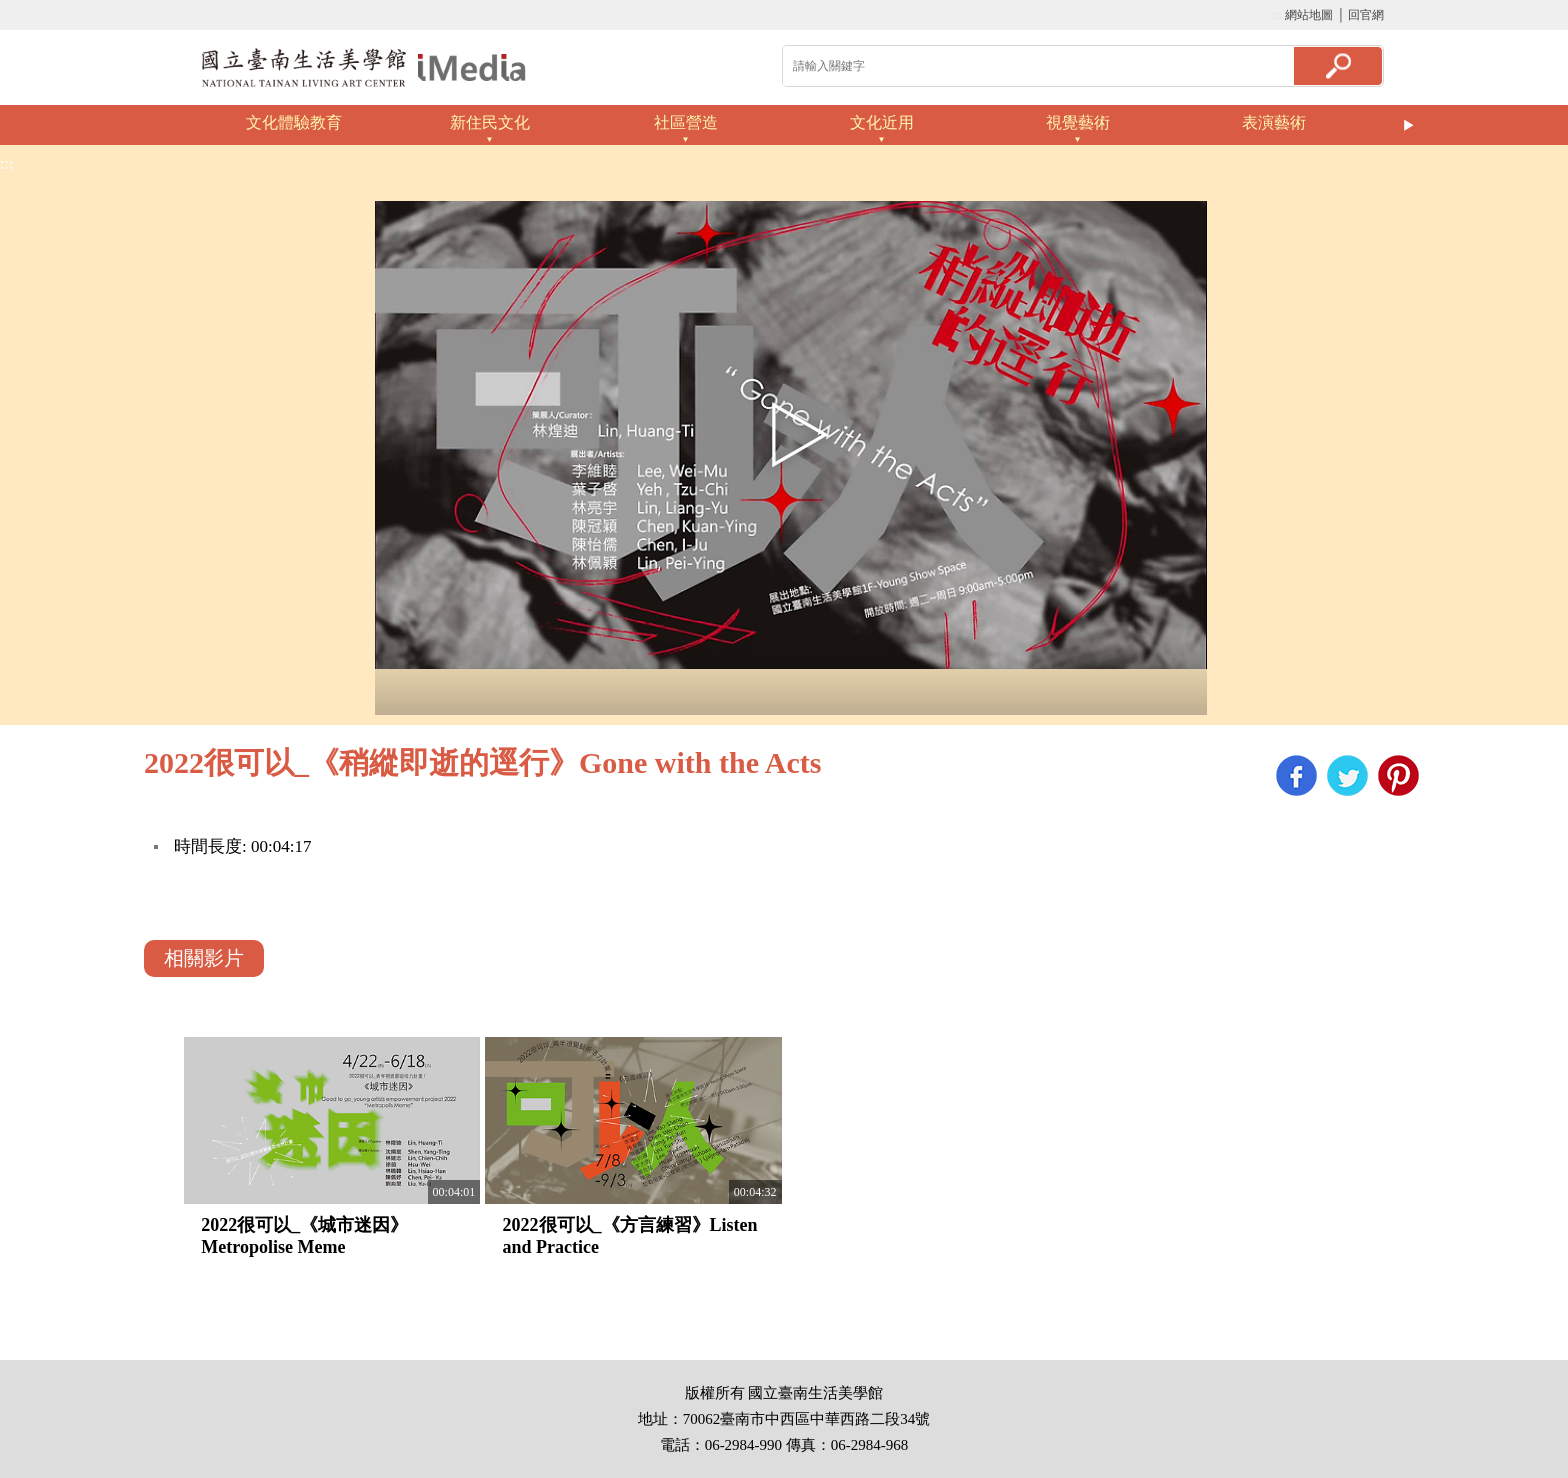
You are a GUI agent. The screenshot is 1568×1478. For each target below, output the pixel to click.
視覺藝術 (1078, 122)
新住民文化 (490, 122)
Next (1409, 125)
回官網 (1366, 15)
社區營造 (686, 122)
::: (1277, 15)
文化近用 (882, 122)
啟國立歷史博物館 (364, 67)
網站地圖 (1309, 15)
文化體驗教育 (294, 122)
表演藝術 (1274, 122)
